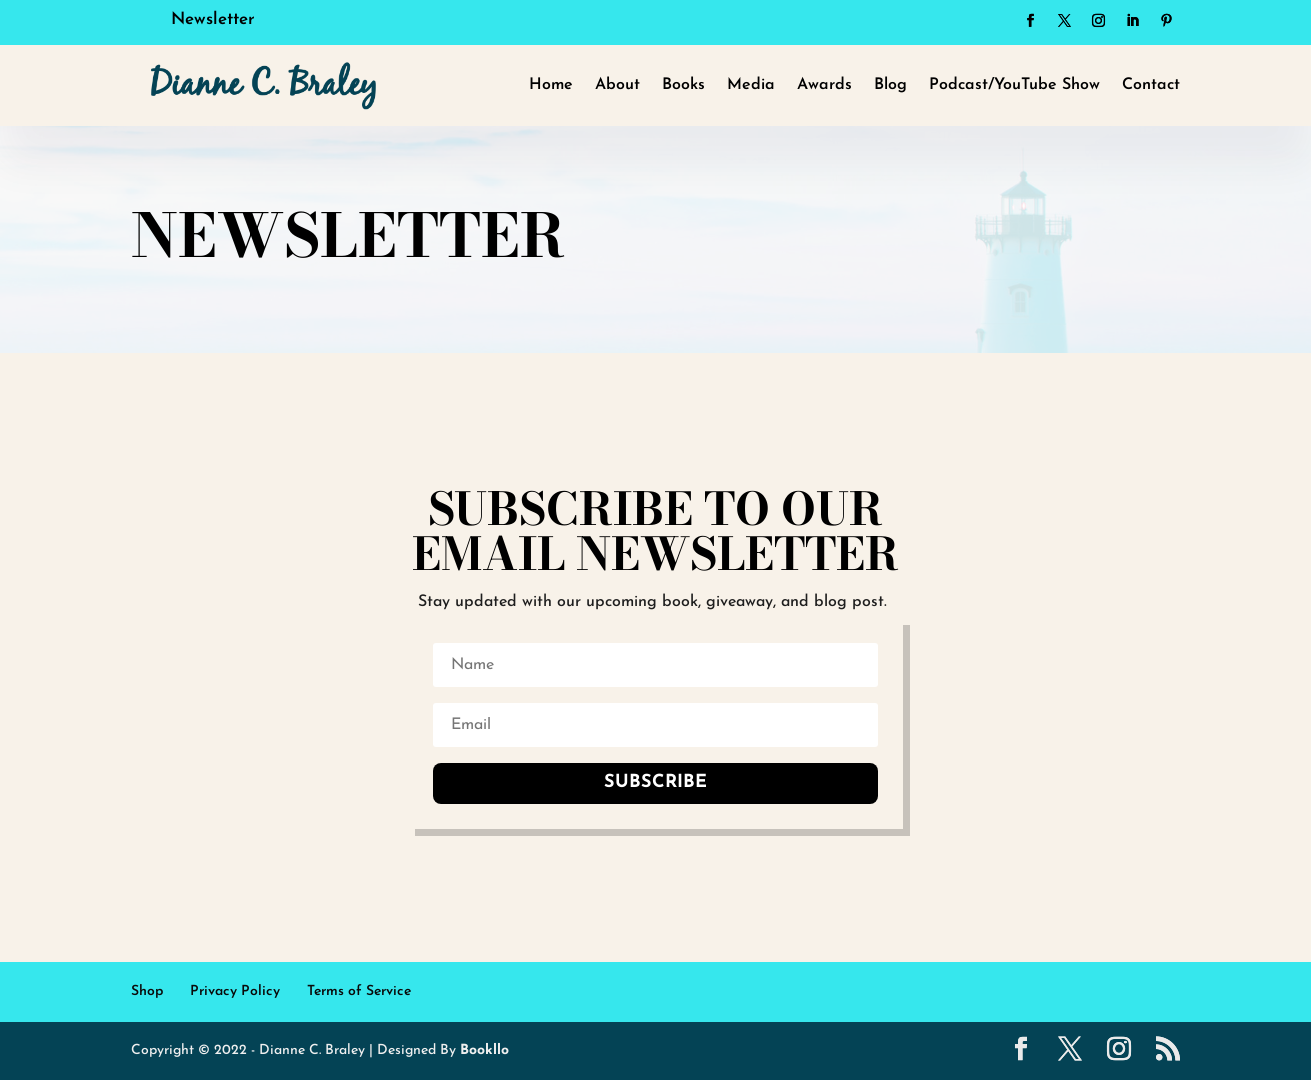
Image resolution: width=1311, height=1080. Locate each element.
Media (751, 85)
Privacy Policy (235, 991)
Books (683, 85)
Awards (824, 85)
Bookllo (484, 1050)
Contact (1151, 85)
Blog (890, 85)
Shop (147, 991)
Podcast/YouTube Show (1014, 85)
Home (551, 85)
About (617, 85)
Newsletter (213, 19)
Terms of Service (359, 991)
